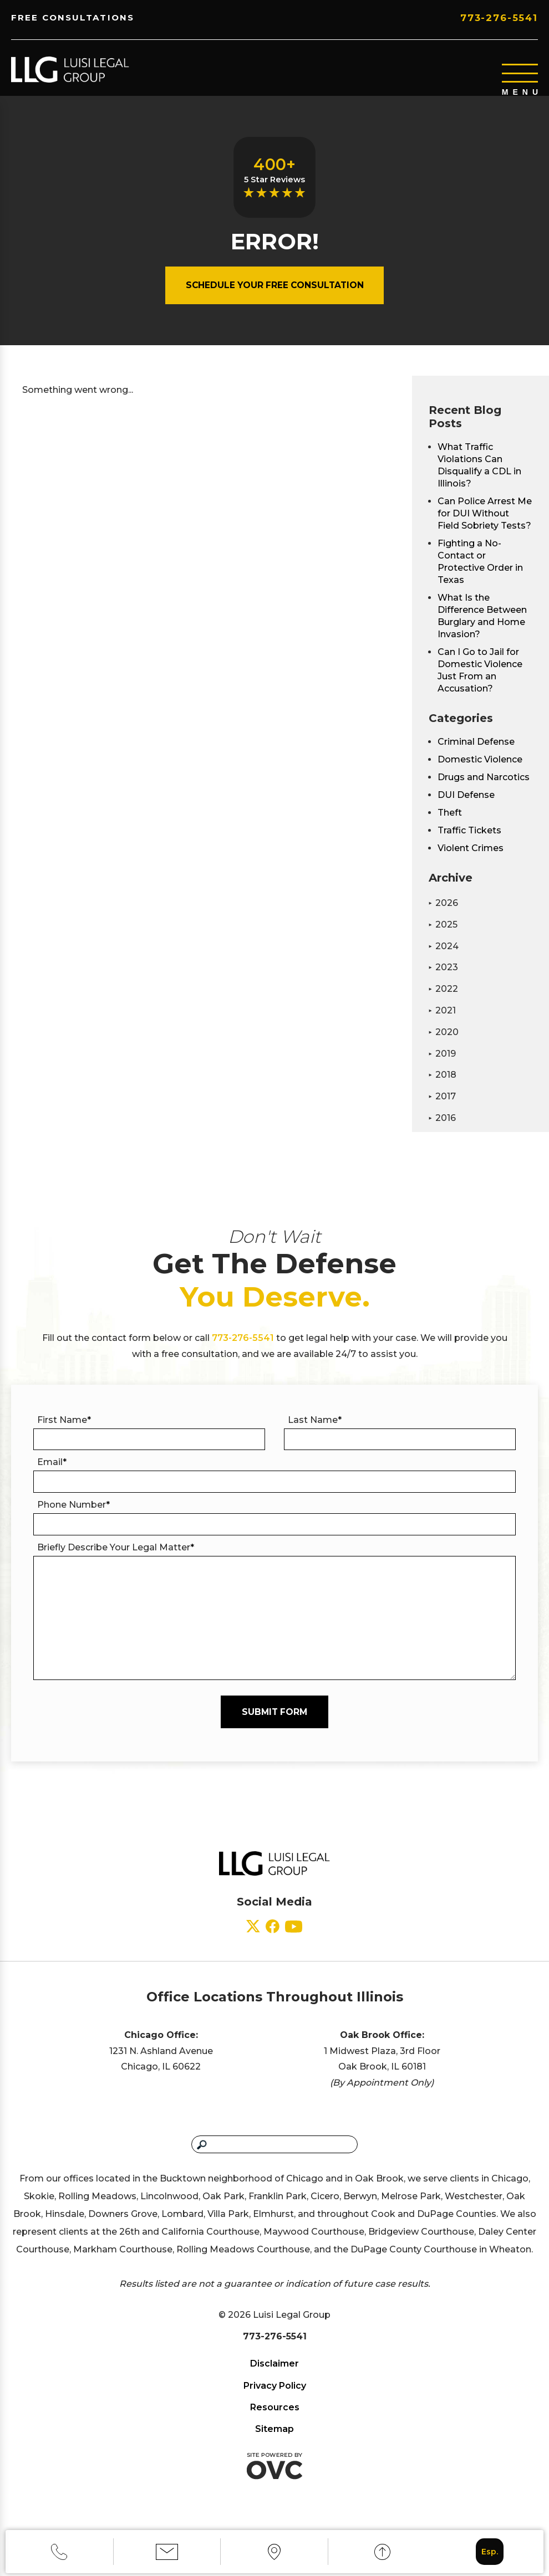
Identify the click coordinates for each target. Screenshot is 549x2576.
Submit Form (274, 1729)
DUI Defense (466, 807)
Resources (274, 2425)
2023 (443, 980)
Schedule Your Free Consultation (275, 298)
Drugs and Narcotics (484, 790)
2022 (443, 1001)
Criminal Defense (476, 754)
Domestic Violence (480, 772)
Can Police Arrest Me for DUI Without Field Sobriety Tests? (485, 526)
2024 (444, 959)
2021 (442, 1023)
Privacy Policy (274, 2403)
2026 (443, 915)
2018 (442, 1087)
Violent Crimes (471, 861)
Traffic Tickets (469, 843)
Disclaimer (274, 2381)
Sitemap (274, 2446)
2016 (442, 1130)
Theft (450, 825)
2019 (442, 1066)
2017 (442, 1109)
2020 (444, 1044)
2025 (443, 937)
